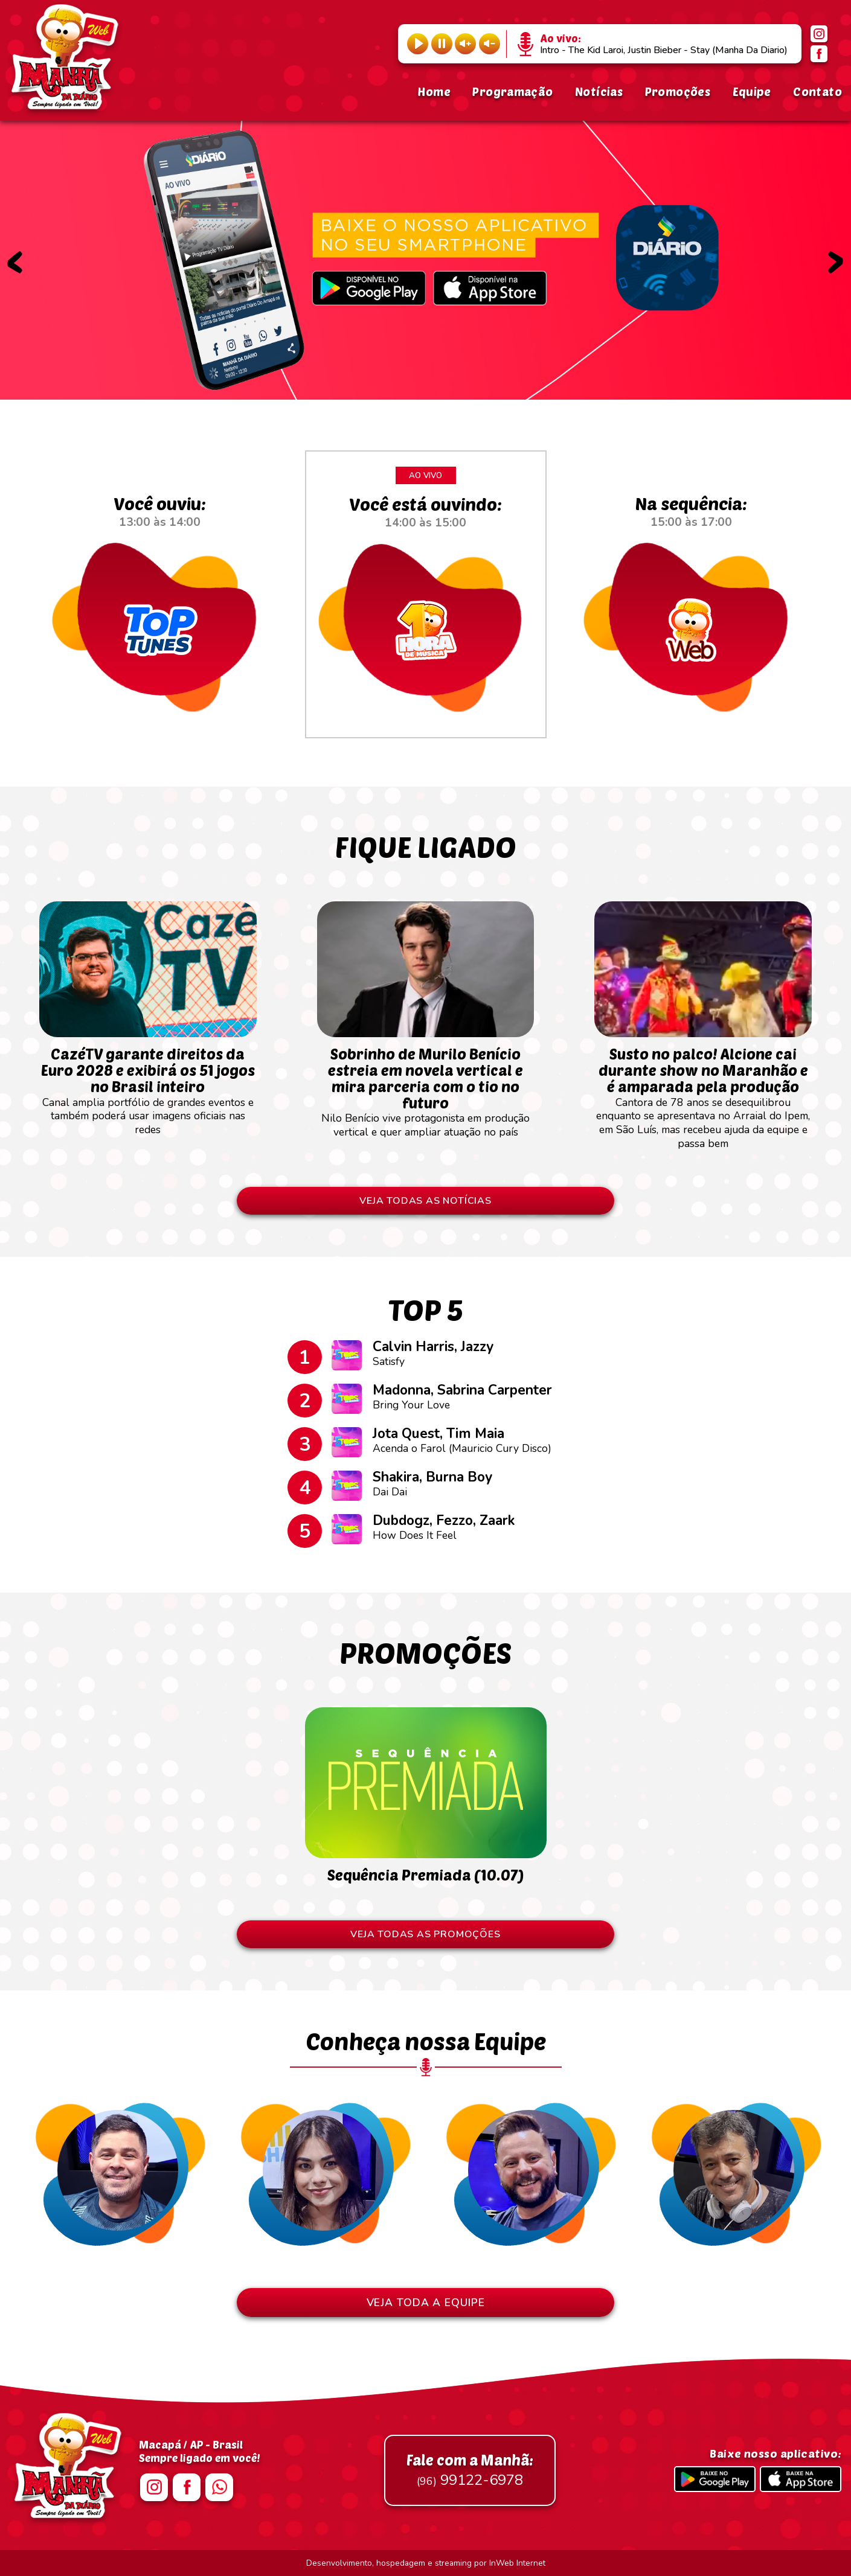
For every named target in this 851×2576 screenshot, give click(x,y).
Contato (817, 91)
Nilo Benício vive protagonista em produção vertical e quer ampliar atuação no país (426, 1085)
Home (434, 91)
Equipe (752, 91)
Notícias (599, 91)
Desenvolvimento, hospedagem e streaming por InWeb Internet (425, 2563)
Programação (512, 91)
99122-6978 (469, 2470)
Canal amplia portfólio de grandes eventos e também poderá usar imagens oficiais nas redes (148, 1084)
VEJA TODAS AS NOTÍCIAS (425, 1200)
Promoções (677, 91)
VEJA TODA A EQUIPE (426, 2302)
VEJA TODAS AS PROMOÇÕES (425, 1934)
